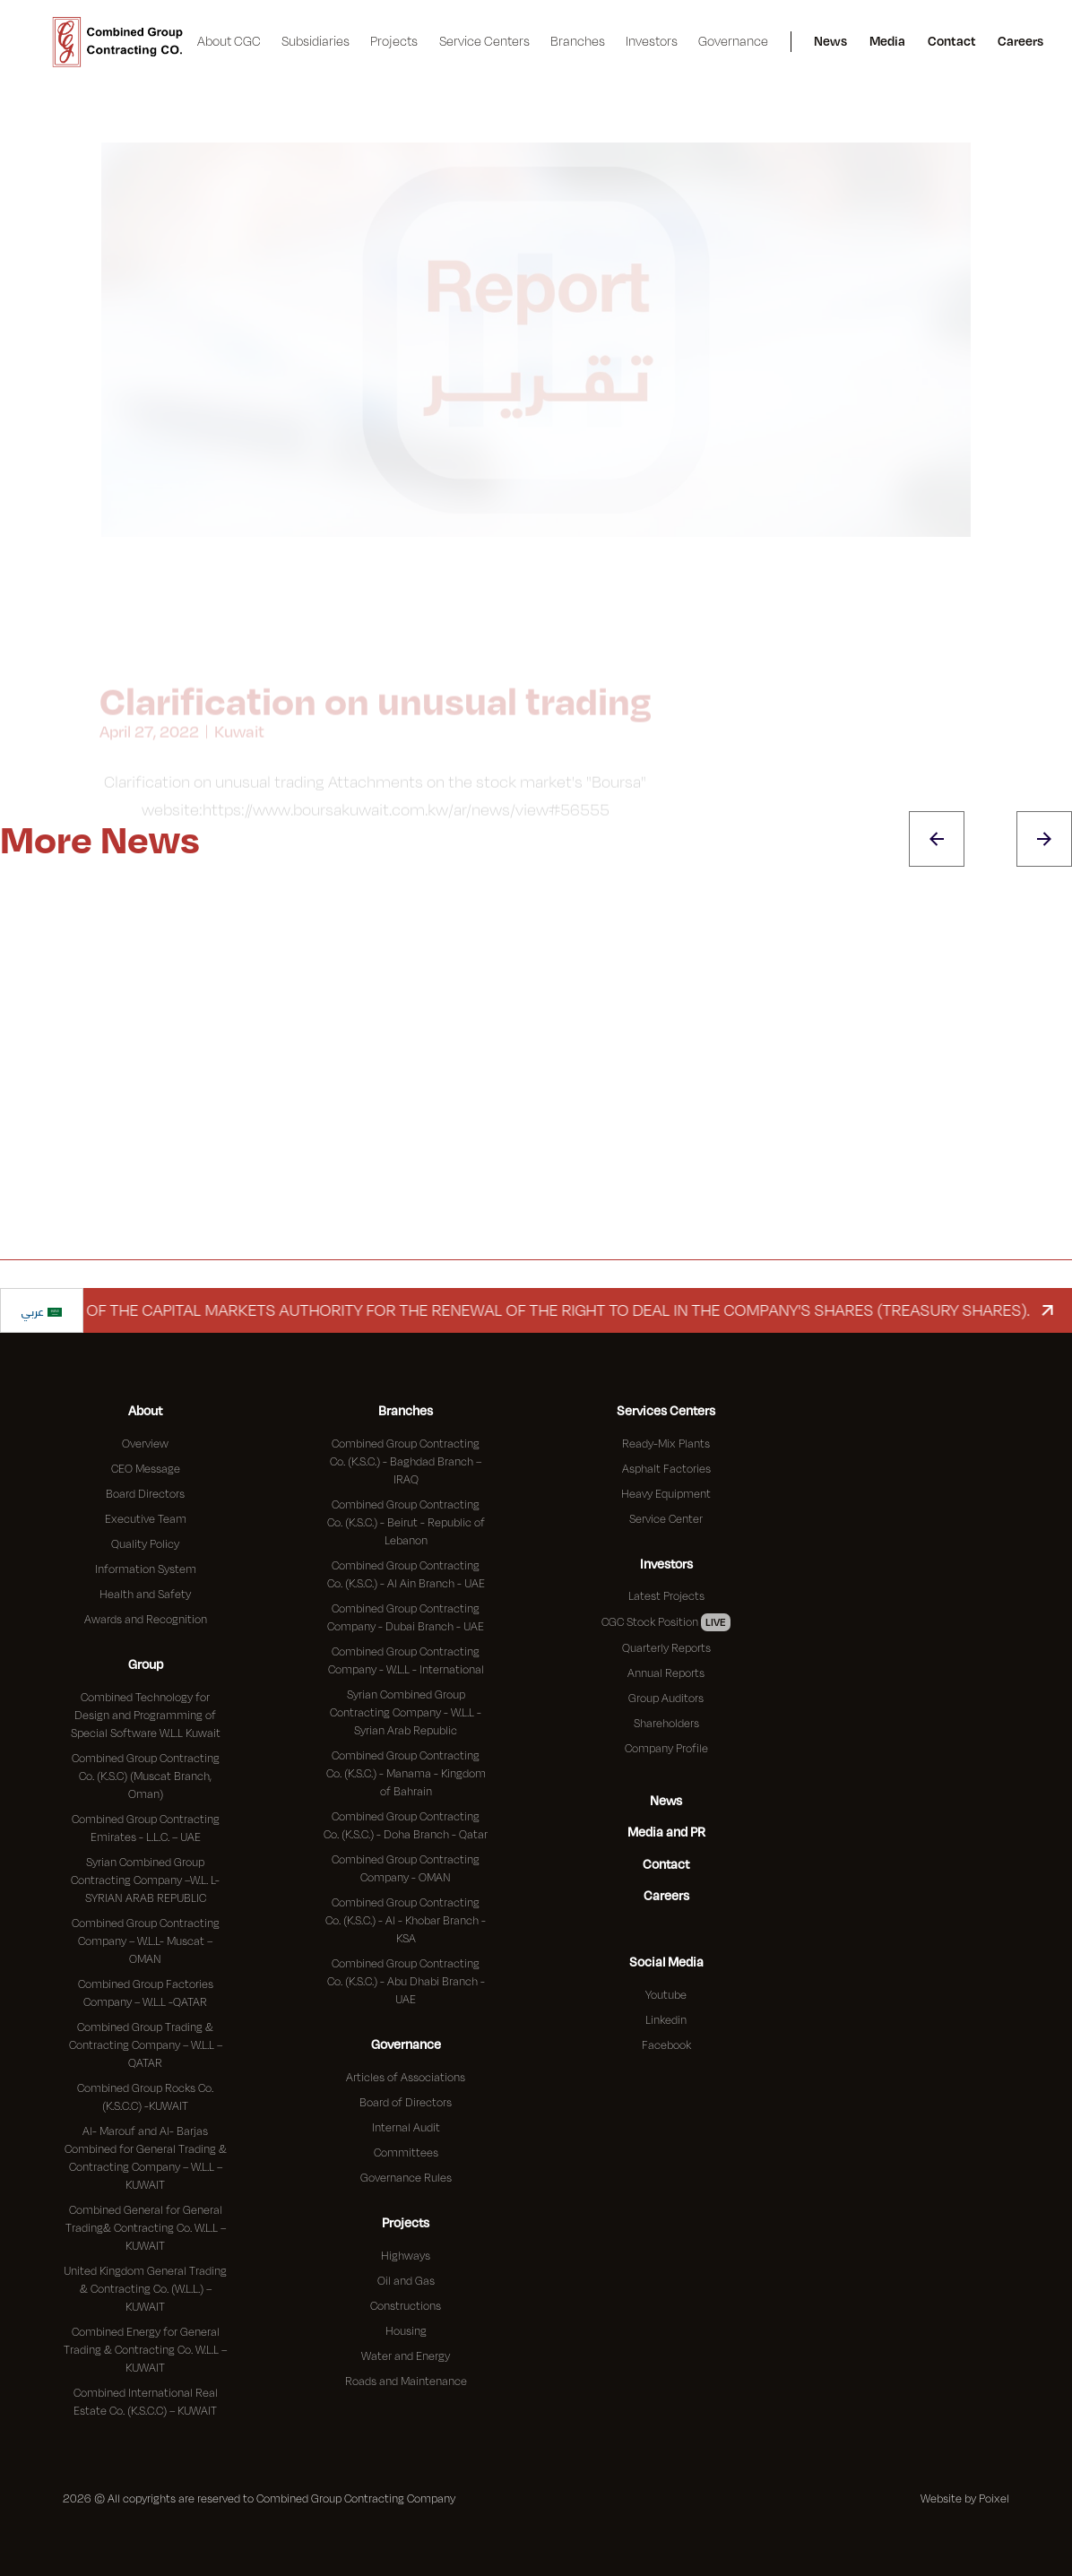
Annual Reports (666, 1672)
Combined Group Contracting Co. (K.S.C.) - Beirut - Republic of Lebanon (406, 1522)
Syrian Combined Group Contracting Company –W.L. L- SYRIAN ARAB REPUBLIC (145, 1880)
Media (887, 40)
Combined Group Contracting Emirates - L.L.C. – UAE (146, 1828)
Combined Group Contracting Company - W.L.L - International (406, 1660)
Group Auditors (666, 1698)
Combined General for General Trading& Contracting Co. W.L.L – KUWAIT (145, 2227)
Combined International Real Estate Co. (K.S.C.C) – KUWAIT (145, 2401)
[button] (229, 42)
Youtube (666, 1994)
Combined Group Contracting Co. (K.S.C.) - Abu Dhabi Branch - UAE (406, 1981)
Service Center (666, 1518)
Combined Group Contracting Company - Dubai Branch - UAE (405, 1617)
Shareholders (666, 1723)
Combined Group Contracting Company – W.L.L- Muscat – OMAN (146, 1941)
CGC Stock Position (666, 1622)
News (830, 40)
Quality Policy (145, 1543)
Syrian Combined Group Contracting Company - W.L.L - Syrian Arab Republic (405, 1712)
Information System (145, 1568)
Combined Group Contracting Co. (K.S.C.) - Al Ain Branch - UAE (406, 1574)
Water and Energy (405, 2355)
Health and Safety (145, 1594)
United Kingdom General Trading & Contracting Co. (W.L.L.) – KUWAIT (145, 2288)
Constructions (405, 2305)
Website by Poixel (965, 2498)
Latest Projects (666, 1595)
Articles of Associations (405, 2077)
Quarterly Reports (666, 1647)
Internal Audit (406, 2127)
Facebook (666, 2044)
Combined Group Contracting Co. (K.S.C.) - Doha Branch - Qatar (406, 1825)
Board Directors (145, 1493)
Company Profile (666, 1748)
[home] (117, 42)
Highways (405, 2255)
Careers (1020, 40)
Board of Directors (405, 2102)
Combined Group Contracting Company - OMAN (406, 1868)
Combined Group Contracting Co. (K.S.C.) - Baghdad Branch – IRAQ (405, 1461)
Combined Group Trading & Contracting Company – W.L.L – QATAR (145, 2044)
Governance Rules (406, 2177)
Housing (406, 2330)
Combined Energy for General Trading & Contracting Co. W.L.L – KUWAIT (145, 2349)
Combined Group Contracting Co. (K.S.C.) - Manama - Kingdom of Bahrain (406, 1773)
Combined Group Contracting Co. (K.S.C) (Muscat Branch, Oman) (146, 1776)
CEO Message (145, 1468)
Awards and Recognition (145, 1619)
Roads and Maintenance (406, 2381)
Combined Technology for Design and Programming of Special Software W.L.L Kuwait (145, 1715)
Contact (952, 40)
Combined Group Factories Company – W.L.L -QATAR (145, 1992)
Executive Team (145, 1518)
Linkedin (666, 2019)
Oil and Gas (406, 2280)
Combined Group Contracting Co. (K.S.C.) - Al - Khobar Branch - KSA (405, 1920)
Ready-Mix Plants (666, 1443)
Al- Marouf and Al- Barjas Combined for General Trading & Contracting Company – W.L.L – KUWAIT (146, 2157)
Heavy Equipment (666, 1493)
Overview (145, 1443)
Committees (406, 2152)
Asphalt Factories (666, 1468)
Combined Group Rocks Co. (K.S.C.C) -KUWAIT (145, 2096)
